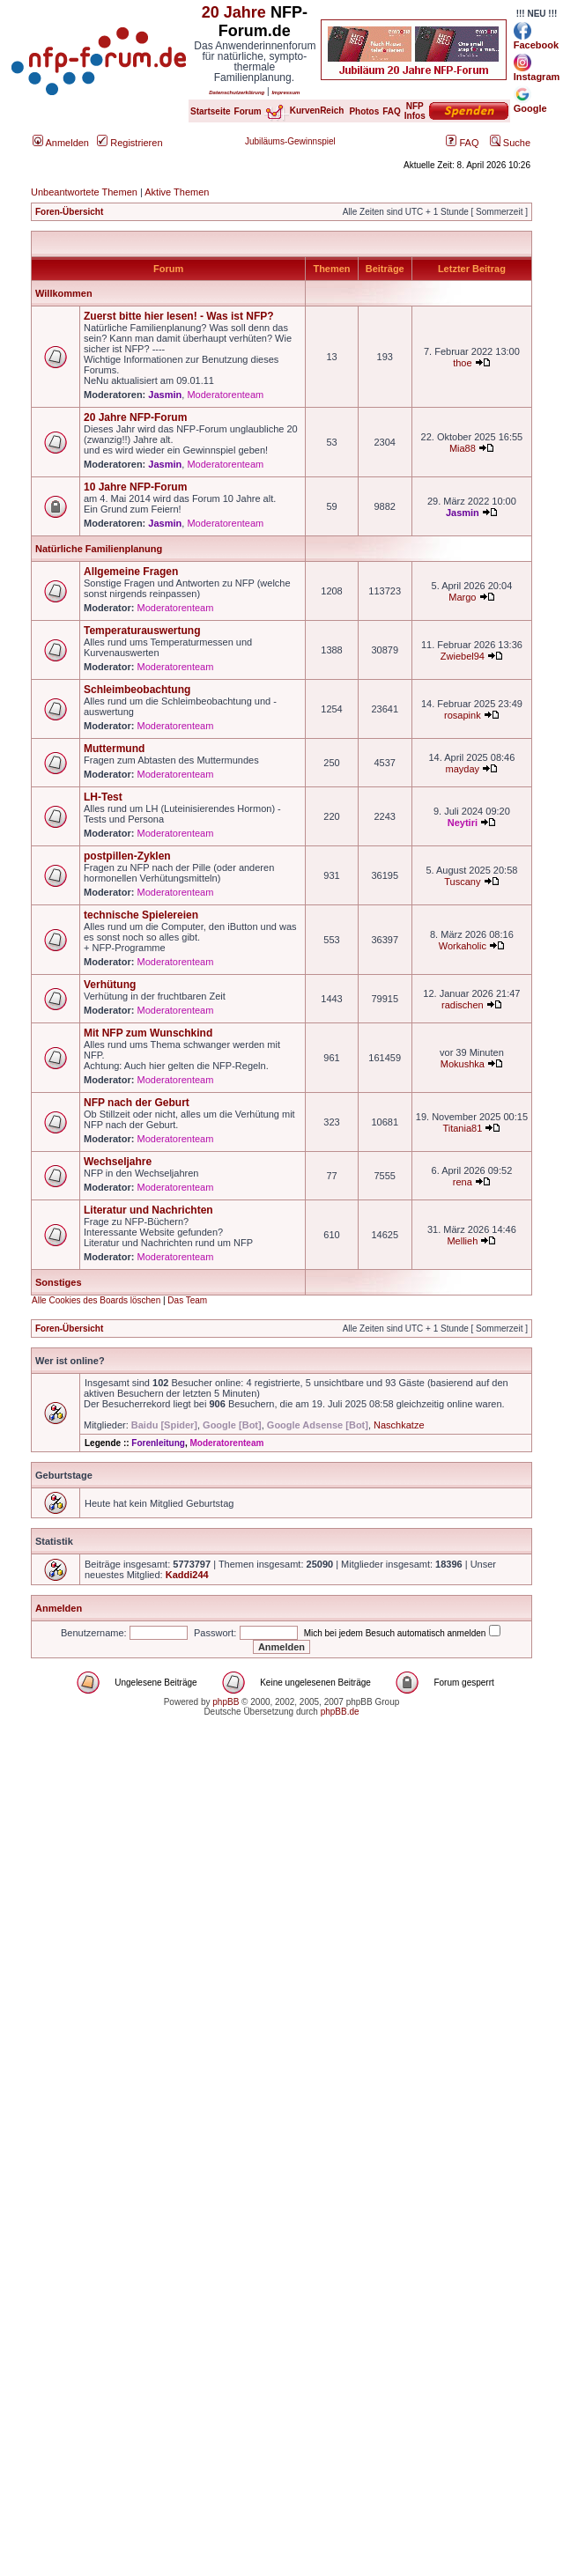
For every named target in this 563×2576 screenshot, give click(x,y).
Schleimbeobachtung (137, 689)
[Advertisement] (165, 1911)
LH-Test (103, 797)
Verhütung (110, 984)
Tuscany (462, 881)
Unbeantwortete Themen (84, 192)
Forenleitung (158, 1443)
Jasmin (164, 394)
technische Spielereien (141, 915)
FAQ (462, 142)
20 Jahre (234, 12)
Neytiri (463, 822)
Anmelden (61, 142)
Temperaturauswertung (142, 630)
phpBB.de (340, 1711)
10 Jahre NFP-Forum (135, 487)
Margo (462, 597)
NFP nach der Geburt (136, 1102)
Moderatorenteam (225, 394)
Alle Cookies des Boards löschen (96, 1300)
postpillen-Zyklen (127, 856)
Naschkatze (399, 1425)
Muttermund (114, 748)
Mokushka (463, 1064)
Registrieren (129, 142)
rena (462, 1182)
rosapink (462, 715)
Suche (510, 142)
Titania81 (462, 1128)
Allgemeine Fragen (131, 571)
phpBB (225, 1702)
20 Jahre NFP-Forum (135, 417)
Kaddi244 (187, 1574)
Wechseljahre (118, 1161)
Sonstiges (58, 1282)
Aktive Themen (176, 192)
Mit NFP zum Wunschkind (148, 1033)
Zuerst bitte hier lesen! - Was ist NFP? (179, 316)
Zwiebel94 (463, 656)
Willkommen (64, 293)
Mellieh (462, 1241)
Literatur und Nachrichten (148, 1210)
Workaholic (462, 946)
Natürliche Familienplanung (98, 548)
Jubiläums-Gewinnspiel (290, 141)
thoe (462, 363)
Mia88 (462, 448)
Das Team (187, 1300)
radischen (462, 1005)
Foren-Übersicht (69, 212)
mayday (463, 769)
